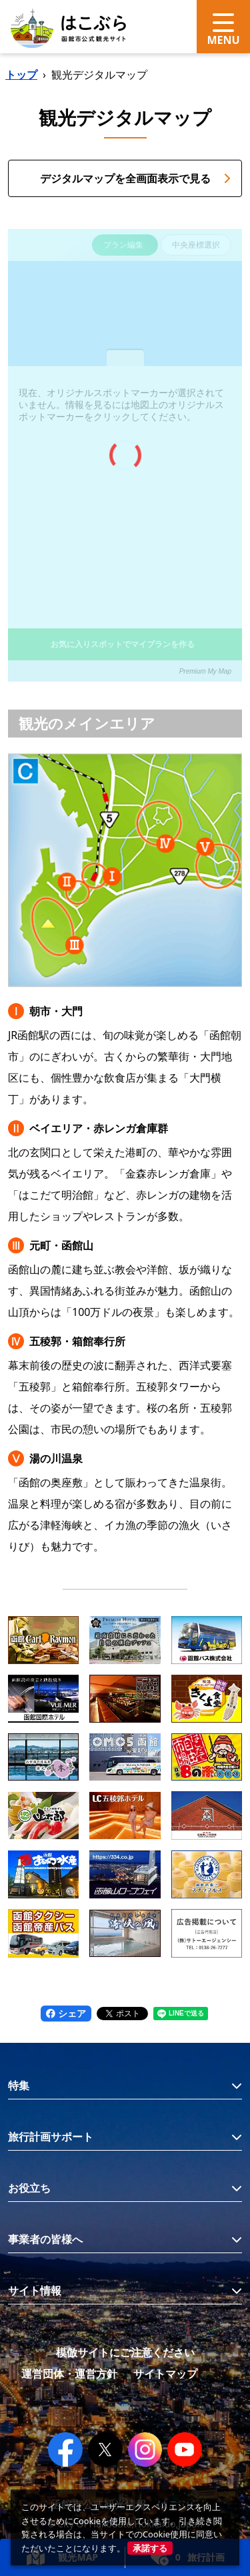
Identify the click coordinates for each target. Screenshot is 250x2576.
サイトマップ (165, 2373)
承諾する (150, 2548)
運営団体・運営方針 (69, 2373)
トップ (21, 74)
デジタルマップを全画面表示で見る (135, 178)
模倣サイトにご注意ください (125, 2352)
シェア (66, 2013)
